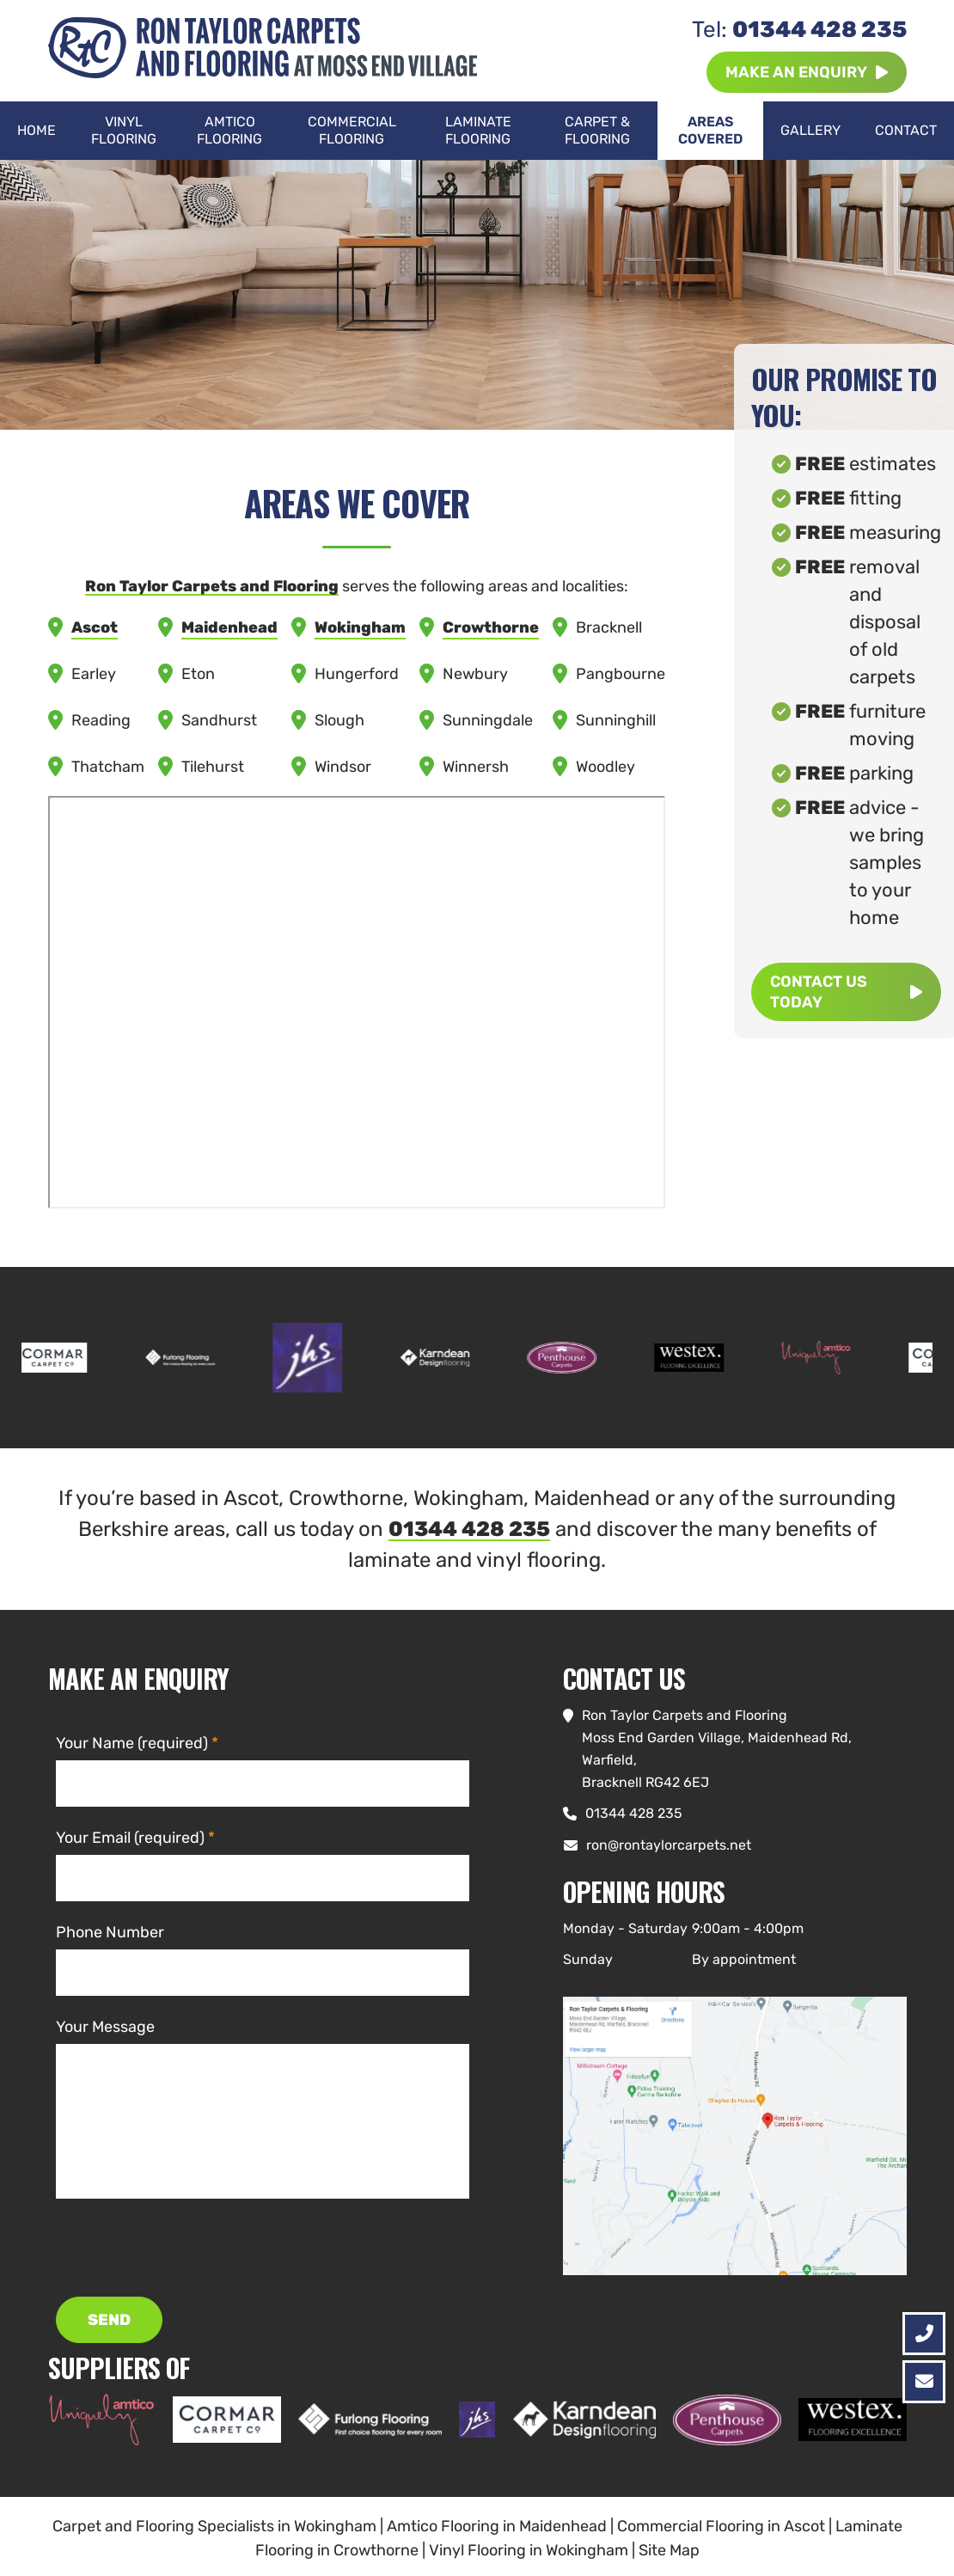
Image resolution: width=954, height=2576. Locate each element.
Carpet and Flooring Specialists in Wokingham (214, 2526)
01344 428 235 (799, 30)
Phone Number (110, 1932)
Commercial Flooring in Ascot (721, 2526)
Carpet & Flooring (597, 130)
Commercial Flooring (352, 130)
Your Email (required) (130, 1837)
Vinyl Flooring (123, 130)
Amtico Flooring (229, 130)
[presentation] (186, 2247)
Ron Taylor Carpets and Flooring (212, 586)
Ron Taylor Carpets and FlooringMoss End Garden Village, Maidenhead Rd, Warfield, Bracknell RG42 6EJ (717, 1748)
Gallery (810, 130)
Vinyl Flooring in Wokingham (528, 2550)
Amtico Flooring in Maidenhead (497, 2526)
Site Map (669, 2550)
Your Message (105, 2026)
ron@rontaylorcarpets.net (668, 1845)
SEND (109, 2319)
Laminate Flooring (478, 130)
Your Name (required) (132, 1743)
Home (36, 130)
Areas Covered (710, 130)
